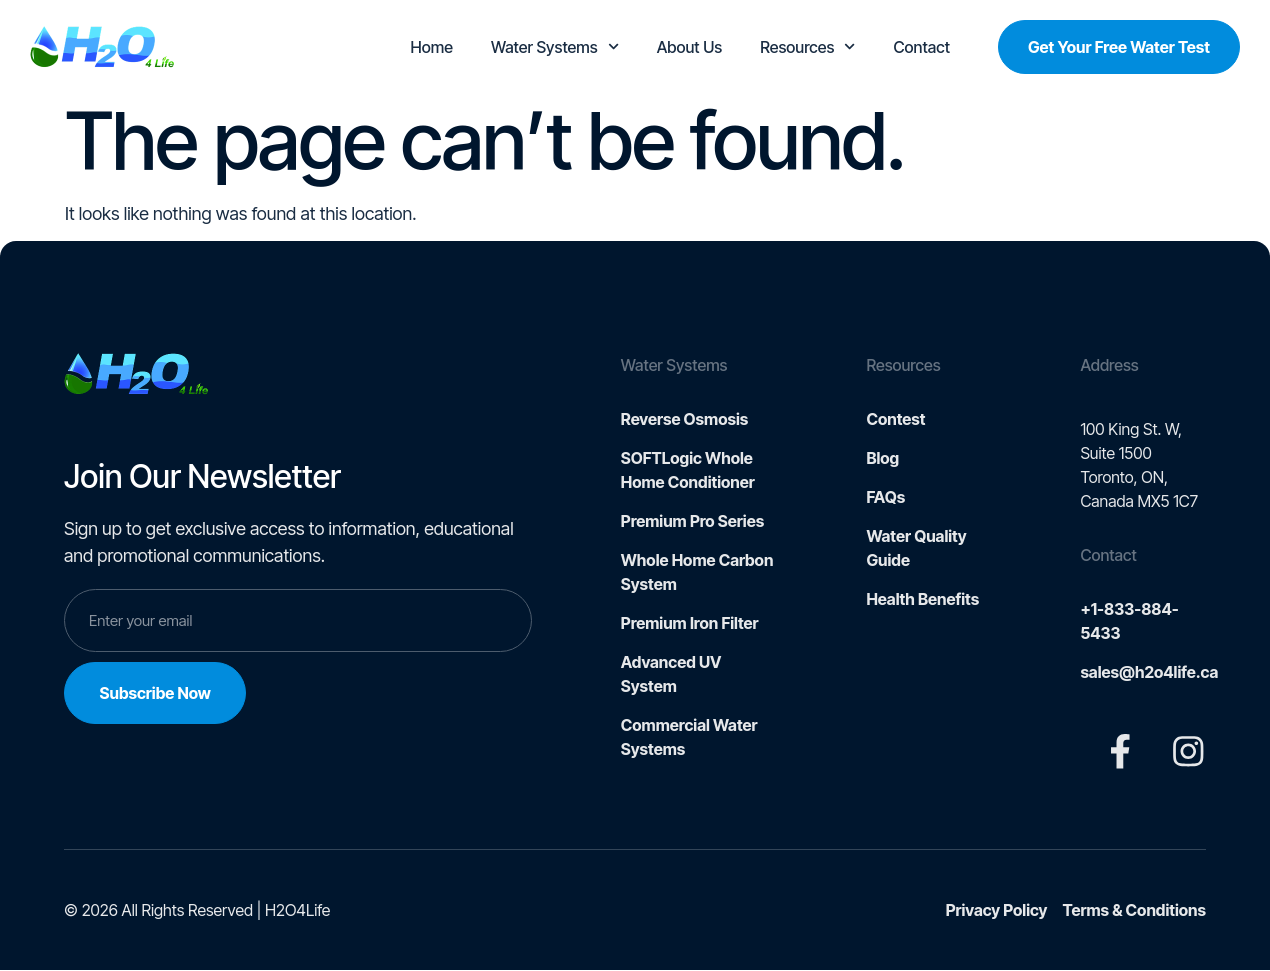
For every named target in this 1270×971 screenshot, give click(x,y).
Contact (922, 47)
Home (432, 47)
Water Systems (555, 46)
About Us (689, 47)
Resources (807, 46)
